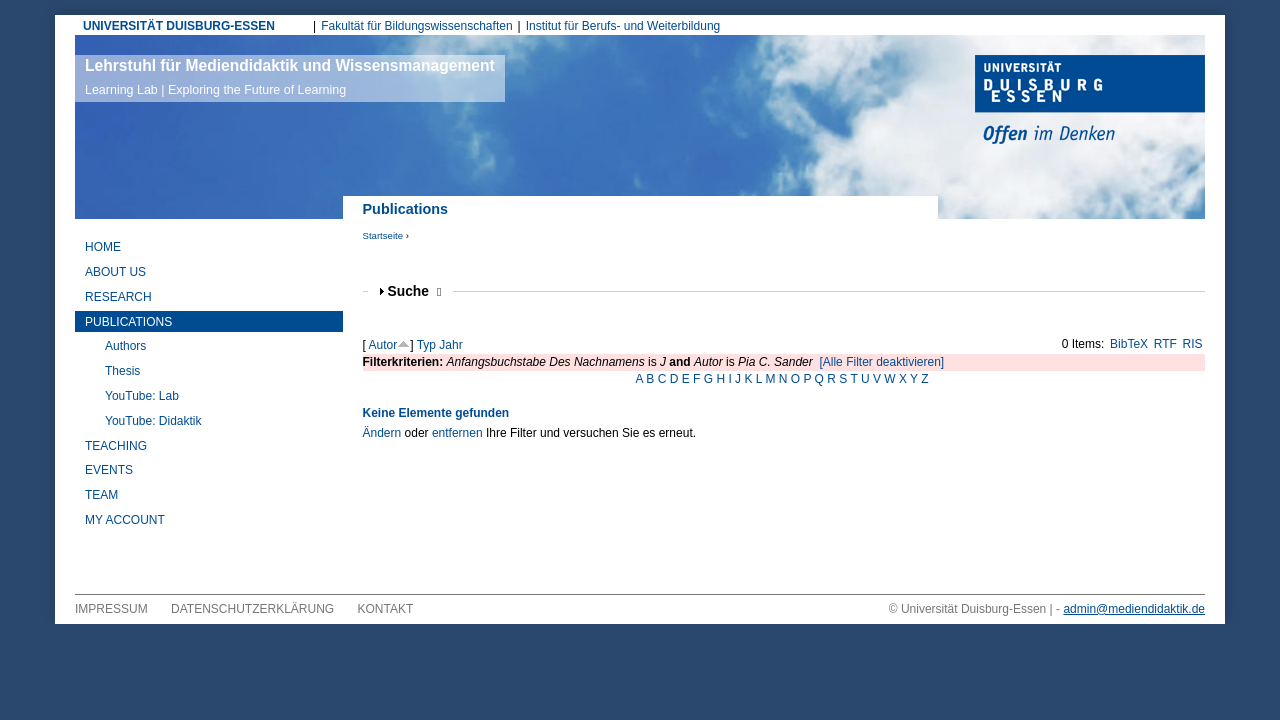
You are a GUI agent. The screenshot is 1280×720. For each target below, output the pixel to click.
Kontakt (386, 609)
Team (101, 495)
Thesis (122, 371)
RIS (1193, 344)
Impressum (111, 609)
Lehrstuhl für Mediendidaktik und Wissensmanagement (290, 77)
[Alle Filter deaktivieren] (881, 362)
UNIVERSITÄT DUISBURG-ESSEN (179, 26)
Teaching (116, 446)
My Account (125, 520)
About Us (115, 272)
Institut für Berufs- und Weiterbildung (623, 26)
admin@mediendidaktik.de (1134, 609)
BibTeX (1129, 344)
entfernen (457, 433)
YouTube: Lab (142, 396)
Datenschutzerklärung (252, 609)
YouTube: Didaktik (153, 421)
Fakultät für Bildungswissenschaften (416, 26)
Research (118, 297)
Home (103, 247)
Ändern (382, 433)
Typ (426, 345)
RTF (1165, 344)
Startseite (383, 235)
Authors (125, 346)
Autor (383, 345)
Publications (128, 322)
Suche (415, 291)
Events (109, 470)
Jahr (450, 345)
